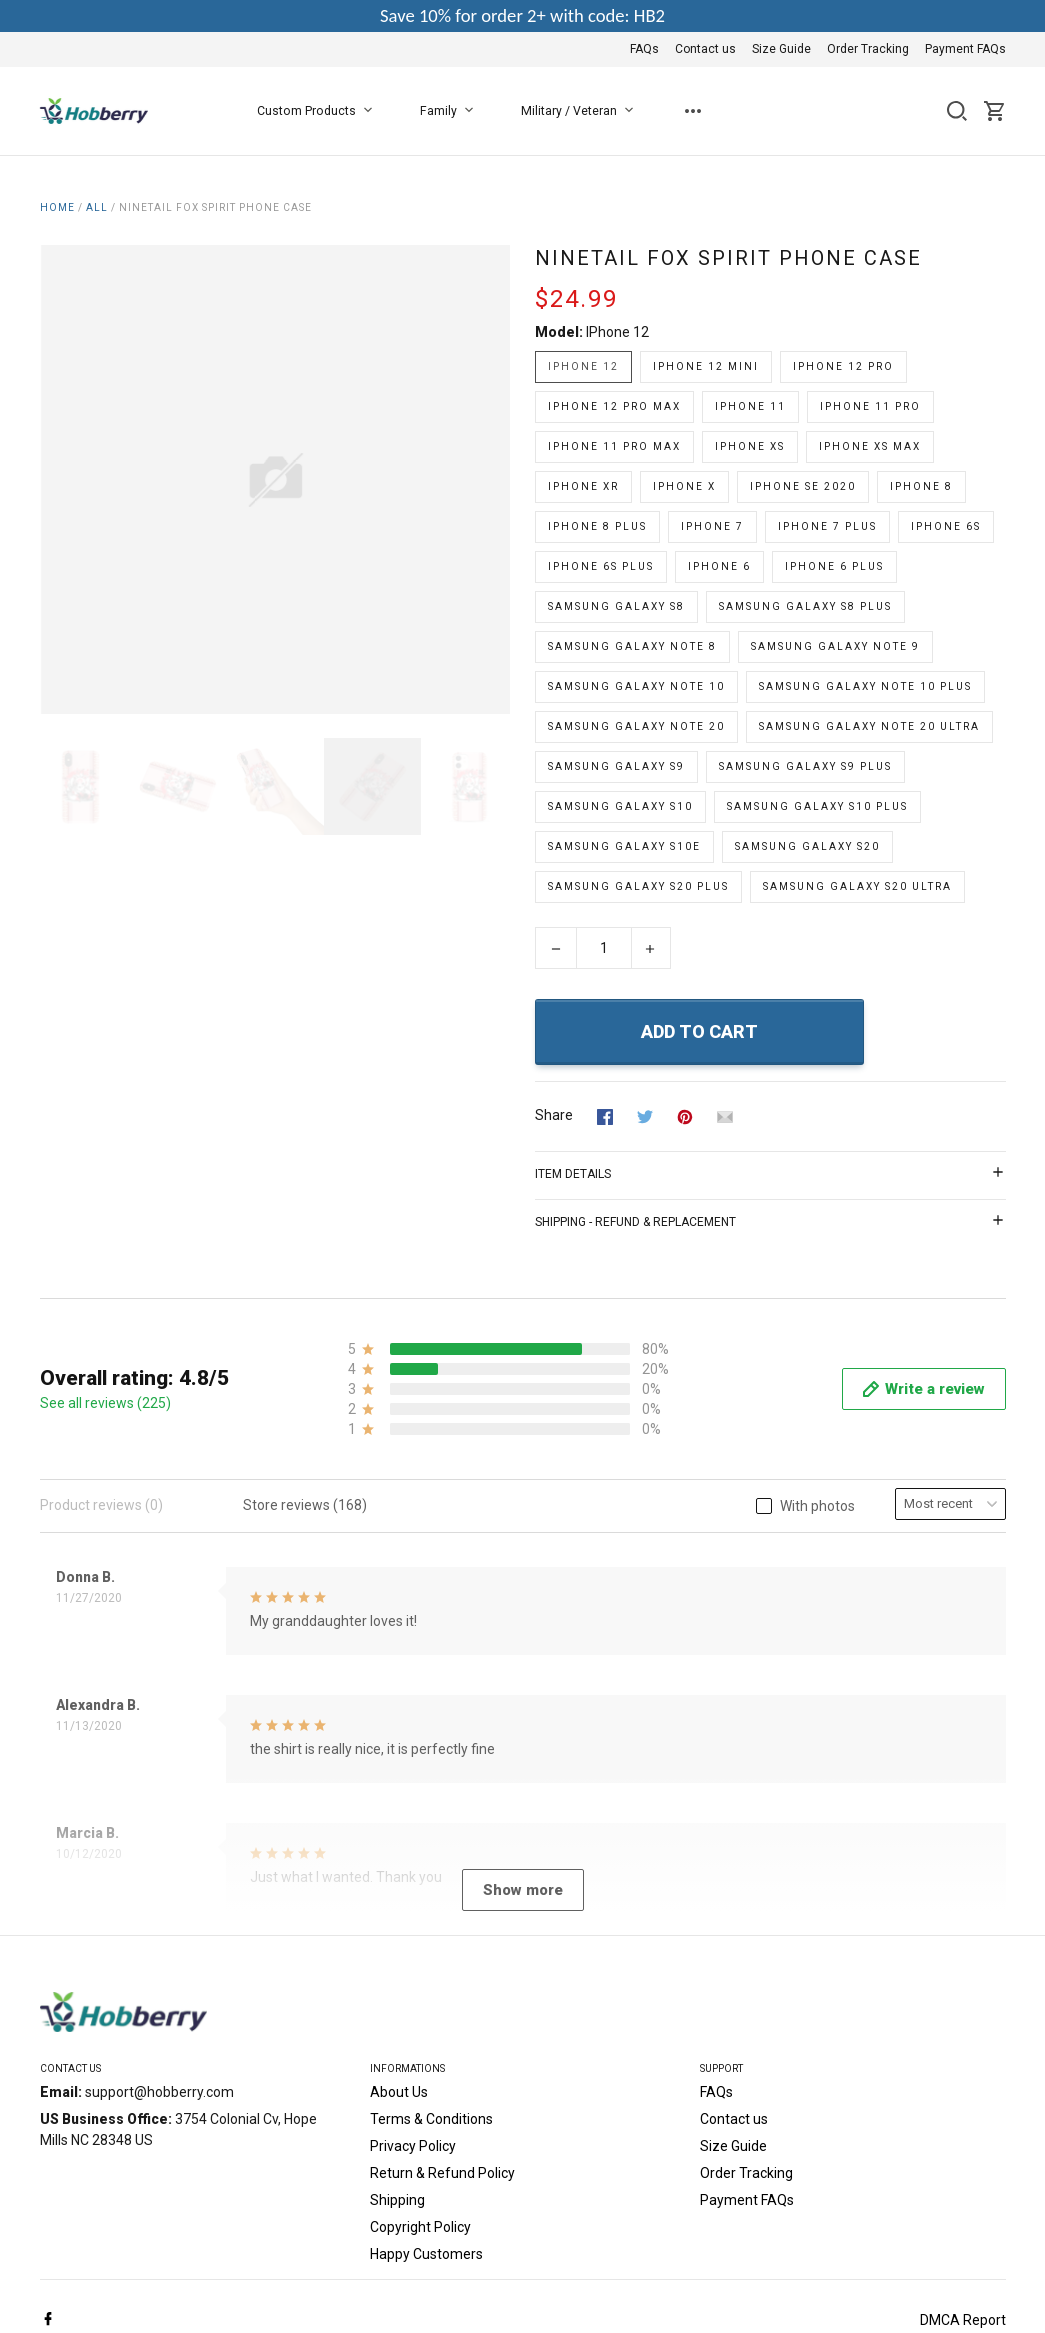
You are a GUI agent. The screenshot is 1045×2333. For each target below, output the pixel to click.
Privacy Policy (413, 1944)
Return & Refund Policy (442, 1971)
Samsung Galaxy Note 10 (636, 686)
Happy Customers (426, 2052)
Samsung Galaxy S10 (620, 806)
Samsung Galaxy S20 (807, 846)
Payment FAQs (965, 49)
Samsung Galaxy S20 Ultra (857, 886)
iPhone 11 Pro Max (614, 446)
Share (554, 1115)
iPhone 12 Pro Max (614, 406)
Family (450, 111)
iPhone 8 (921, 486)
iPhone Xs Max (870, 446)
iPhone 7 (712, 526)
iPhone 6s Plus (601, 566)
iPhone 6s (946, 526)
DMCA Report (963, 2118)
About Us (399, 1890)
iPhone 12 (617, 332)
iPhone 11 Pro (870, 406)
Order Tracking (868, 49)
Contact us (705, 49)
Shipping (397, 1998)
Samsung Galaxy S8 (616, 606)
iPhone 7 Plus (827, 526)
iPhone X (684, 486)
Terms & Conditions (431, 1917)
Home (57, 207)
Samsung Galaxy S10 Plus (817, 806)
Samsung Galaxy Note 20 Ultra (869, 726)
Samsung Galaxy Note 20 (636, 726)
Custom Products (318, 111)
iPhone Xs (750, 446)
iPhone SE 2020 (803, 486)
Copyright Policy (420, 2025)
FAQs (644, 49)
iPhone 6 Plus (834, 566)
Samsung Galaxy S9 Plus (805, 766)
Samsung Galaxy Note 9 (835, 646)
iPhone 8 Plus (597, 526)
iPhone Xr (583, 486)
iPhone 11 (750, 406)
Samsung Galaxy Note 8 (632, 646)
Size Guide (781, 49)
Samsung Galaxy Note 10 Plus (865, 686)
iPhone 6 (719, 566)
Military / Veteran (581, 111)
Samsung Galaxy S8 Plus (805, 606)
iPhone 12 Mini (706, 366)
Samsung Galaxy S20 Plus (638, 886)
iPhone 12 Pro (843, 366)
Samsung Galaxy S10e (624, 846)
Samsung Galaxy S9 (616, 766)
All (97, 207)
